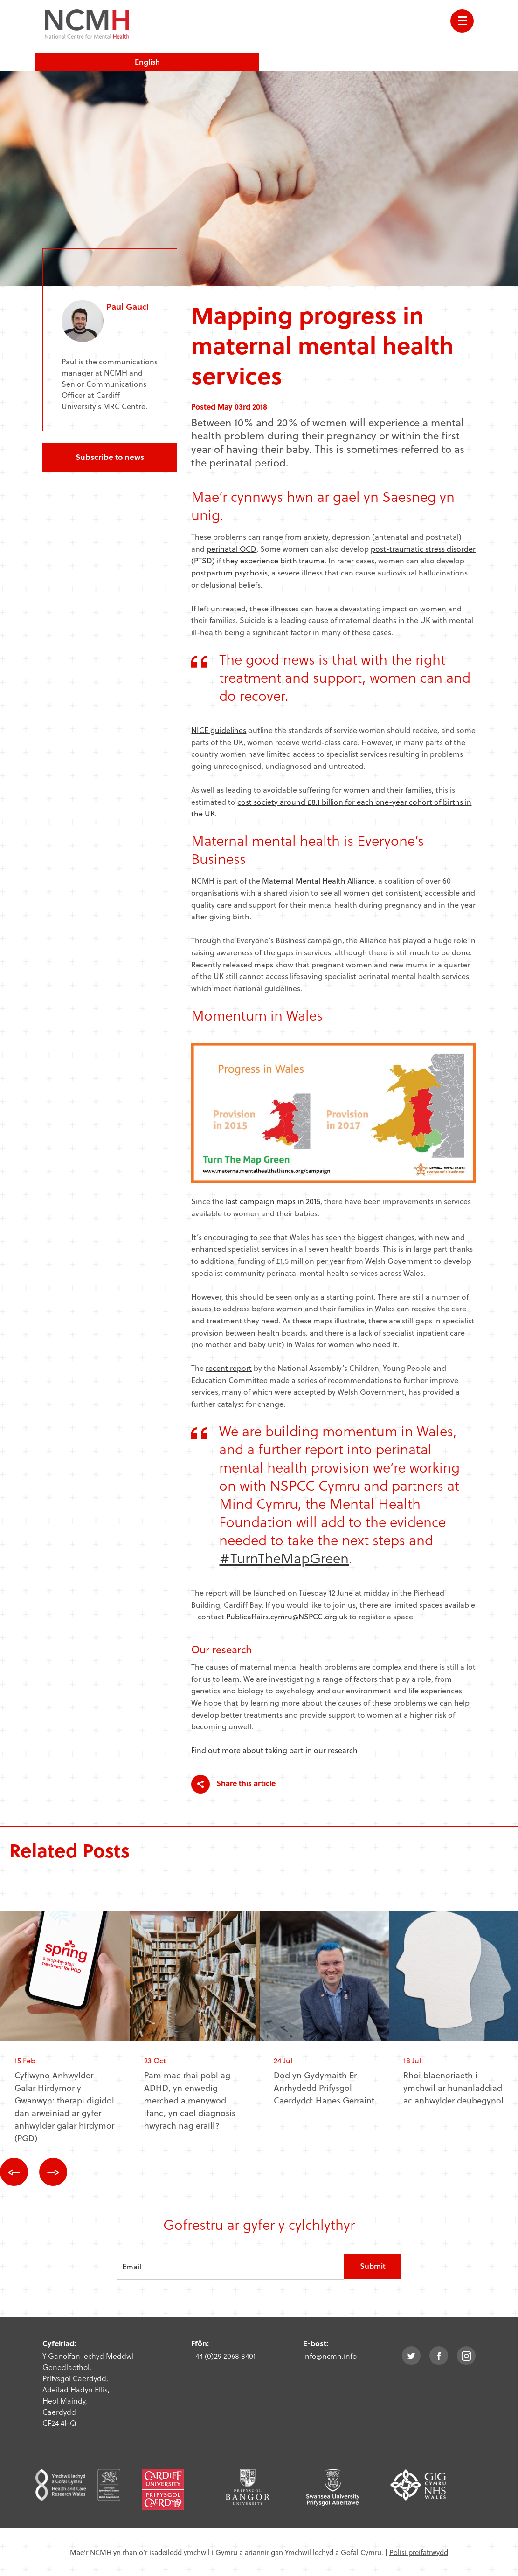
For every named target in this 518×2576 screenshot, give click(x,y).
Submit (373, 2266)
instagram (466, 2355)
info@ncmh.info (330, 2355)
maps (263, 964)
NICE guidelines (218, 730)
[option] (65, 2034)
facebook (438, 2355)
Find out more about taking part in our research (274, 1750)
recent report (229, 1368)
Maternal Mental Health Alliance (318, 880)
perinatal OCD (231, 548)
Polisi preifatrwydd (418, 2552)
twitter (411, 2355)
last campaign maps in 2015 (273, 1201)
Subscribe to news (110, 457)
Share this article (233, 1784)
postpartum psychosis (229, 572)
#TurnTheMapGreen (284, 1558)
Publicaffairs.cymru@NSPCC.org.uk (286, 1616)
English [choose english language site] (147, 61)
